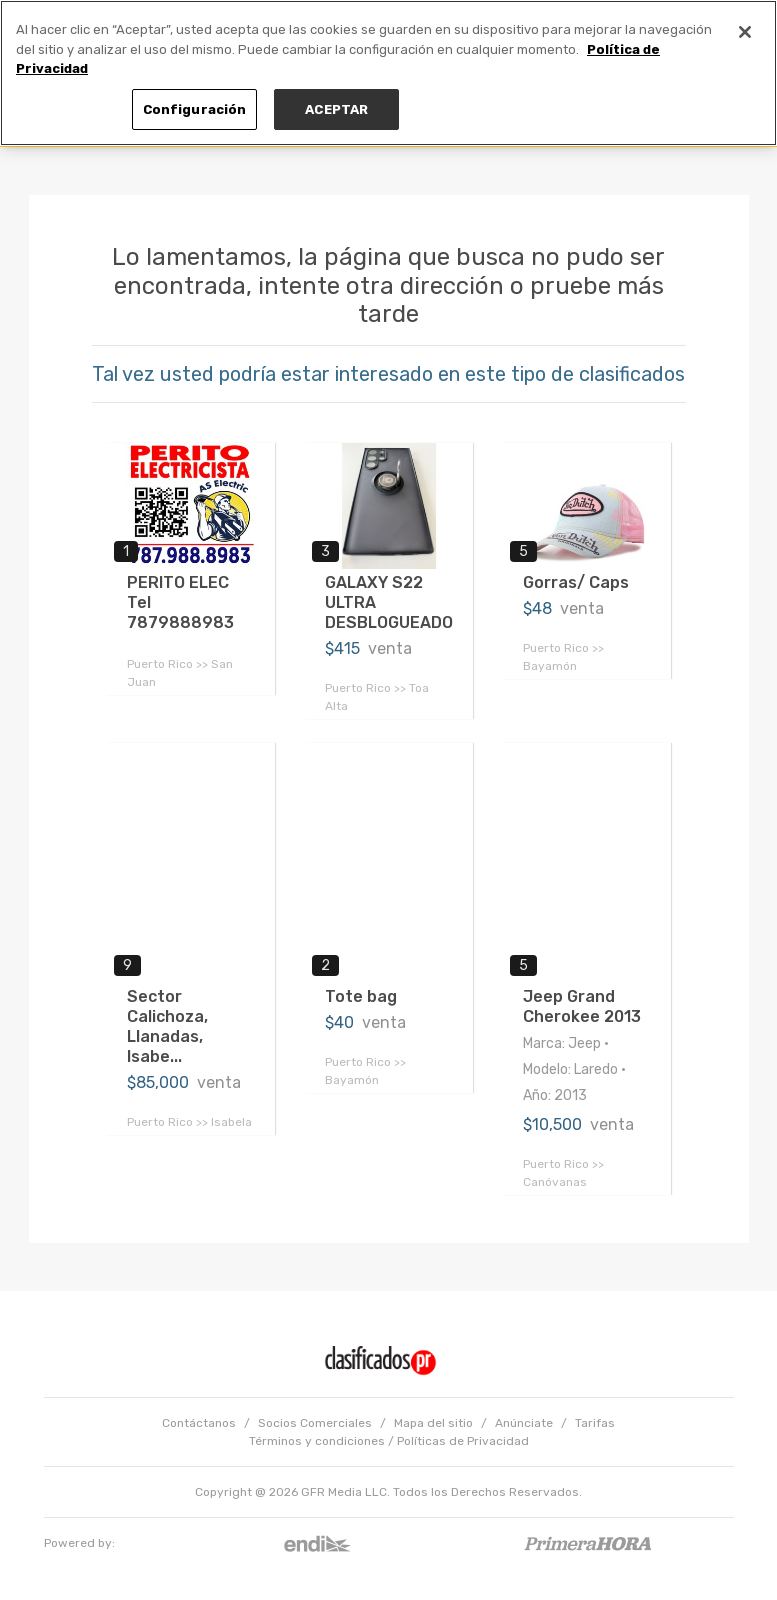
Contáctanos (199, 1423)
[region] (388, 73)
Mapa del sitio (433, 1423)
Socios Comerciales (315, 1423)
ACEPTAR (336, 109)
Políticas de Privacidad (463, 1441)
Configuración (195, 109)
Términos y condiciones (317, 1441)
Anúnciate (524, 1423)
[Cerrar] (745, 32)
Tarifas (595, 1423)
